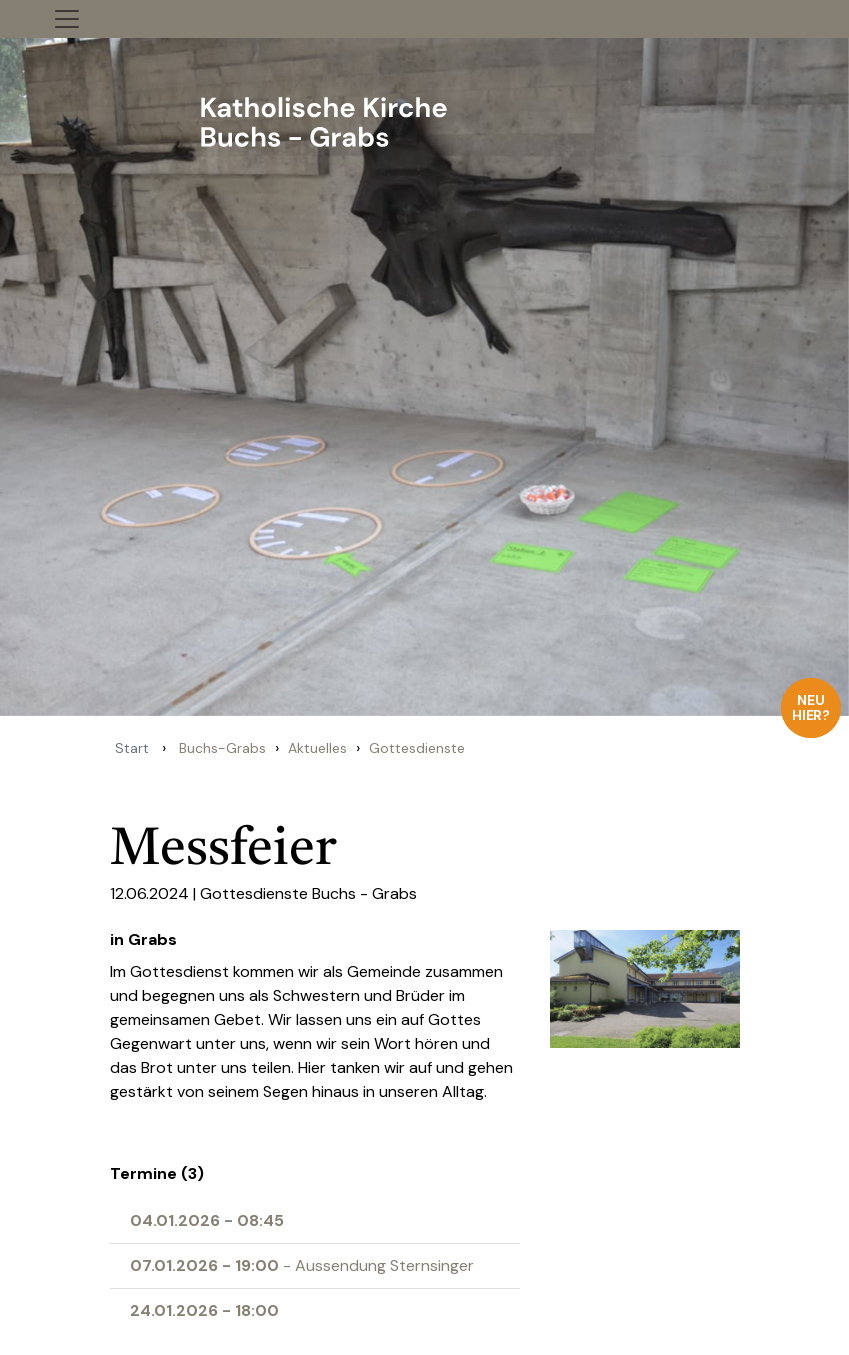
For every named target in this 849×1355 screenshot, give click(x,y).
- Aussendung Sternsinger (302, 1265)
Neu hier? (811, 707)
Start (132, 748)
